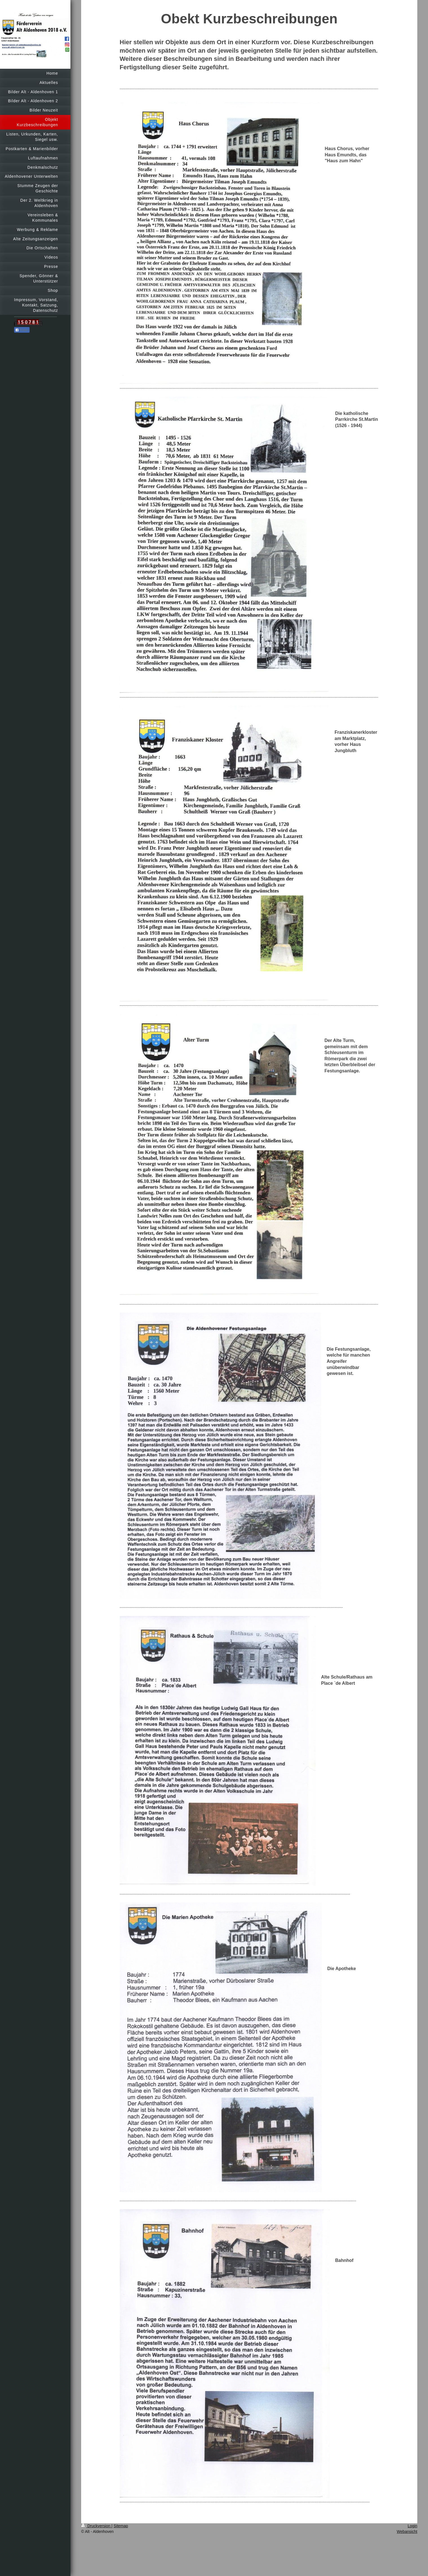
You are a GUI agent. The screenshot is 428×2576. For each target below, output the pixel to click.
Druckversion (96, 2526)
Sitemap (121, 2526)
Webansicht (407, 2531)
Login (412, 2526)
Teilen (21, 330)
